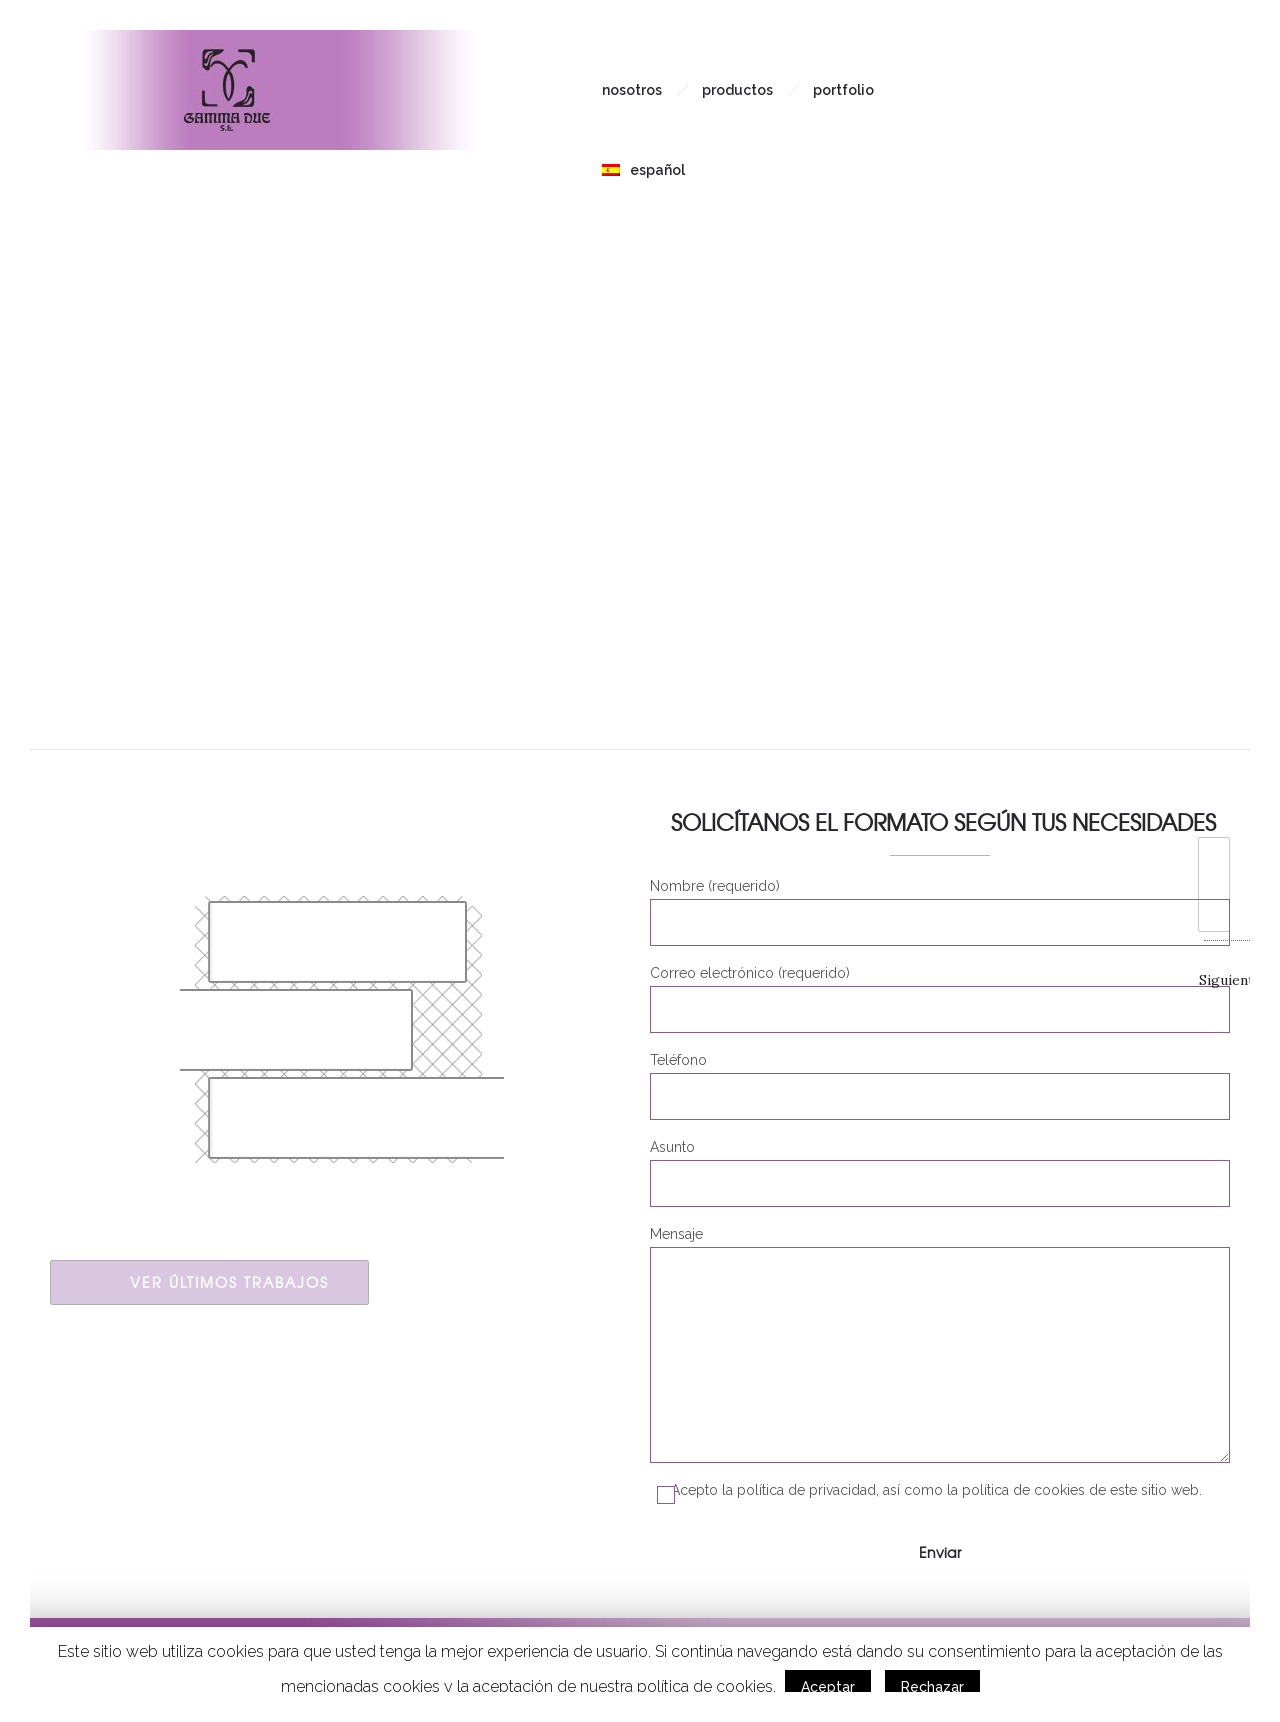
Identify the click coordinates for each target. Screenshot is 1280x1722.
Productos (737, 90)
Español (643, 170)
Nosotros (632, 90)
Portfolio (843, 90)
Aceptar (828, 1687)
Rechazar (932, 1687)
